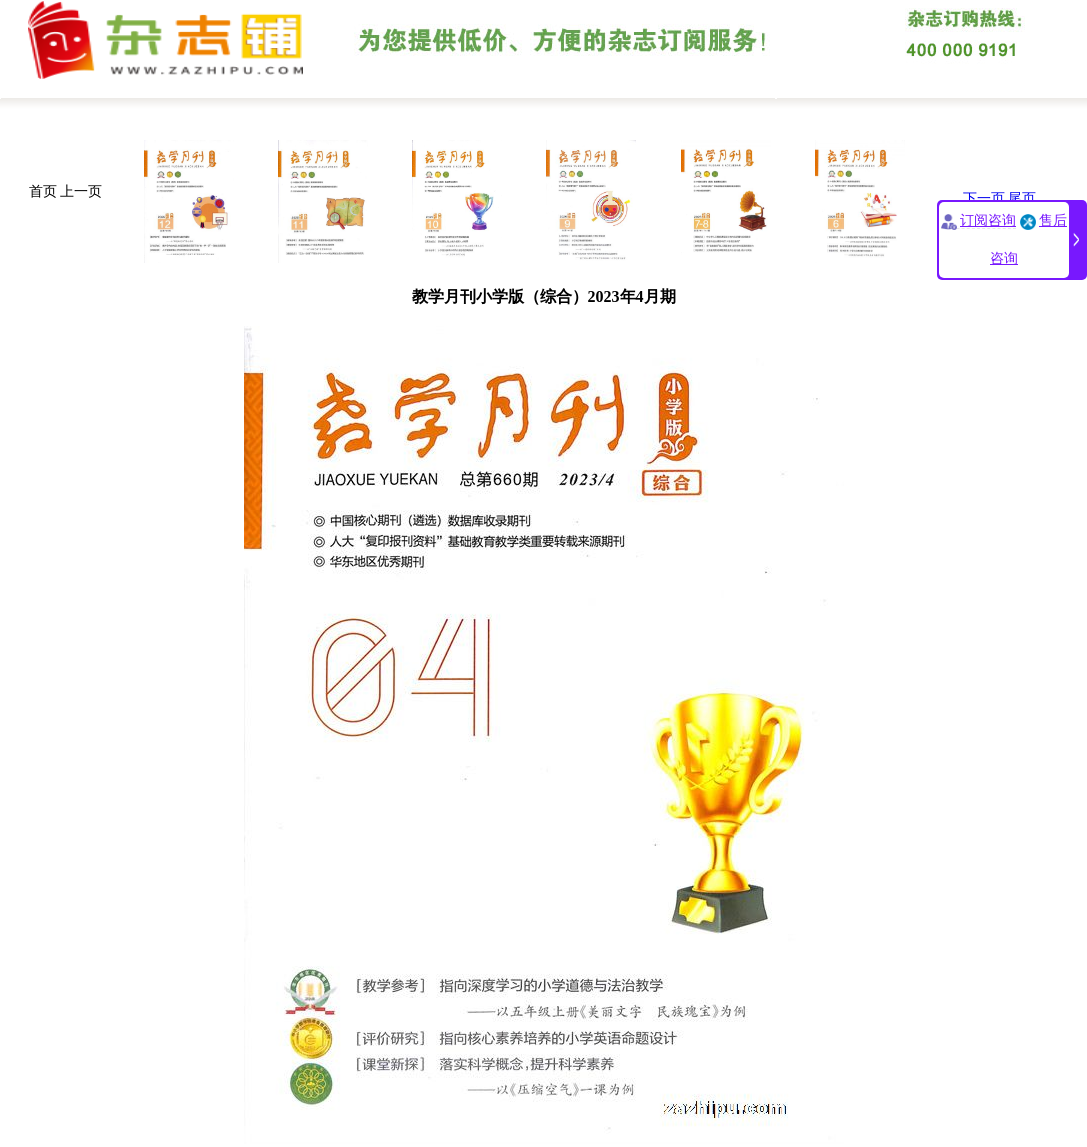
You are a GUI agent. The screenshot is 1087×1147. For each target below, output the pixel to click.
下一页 (984, 198)
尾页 (1022, 198)
